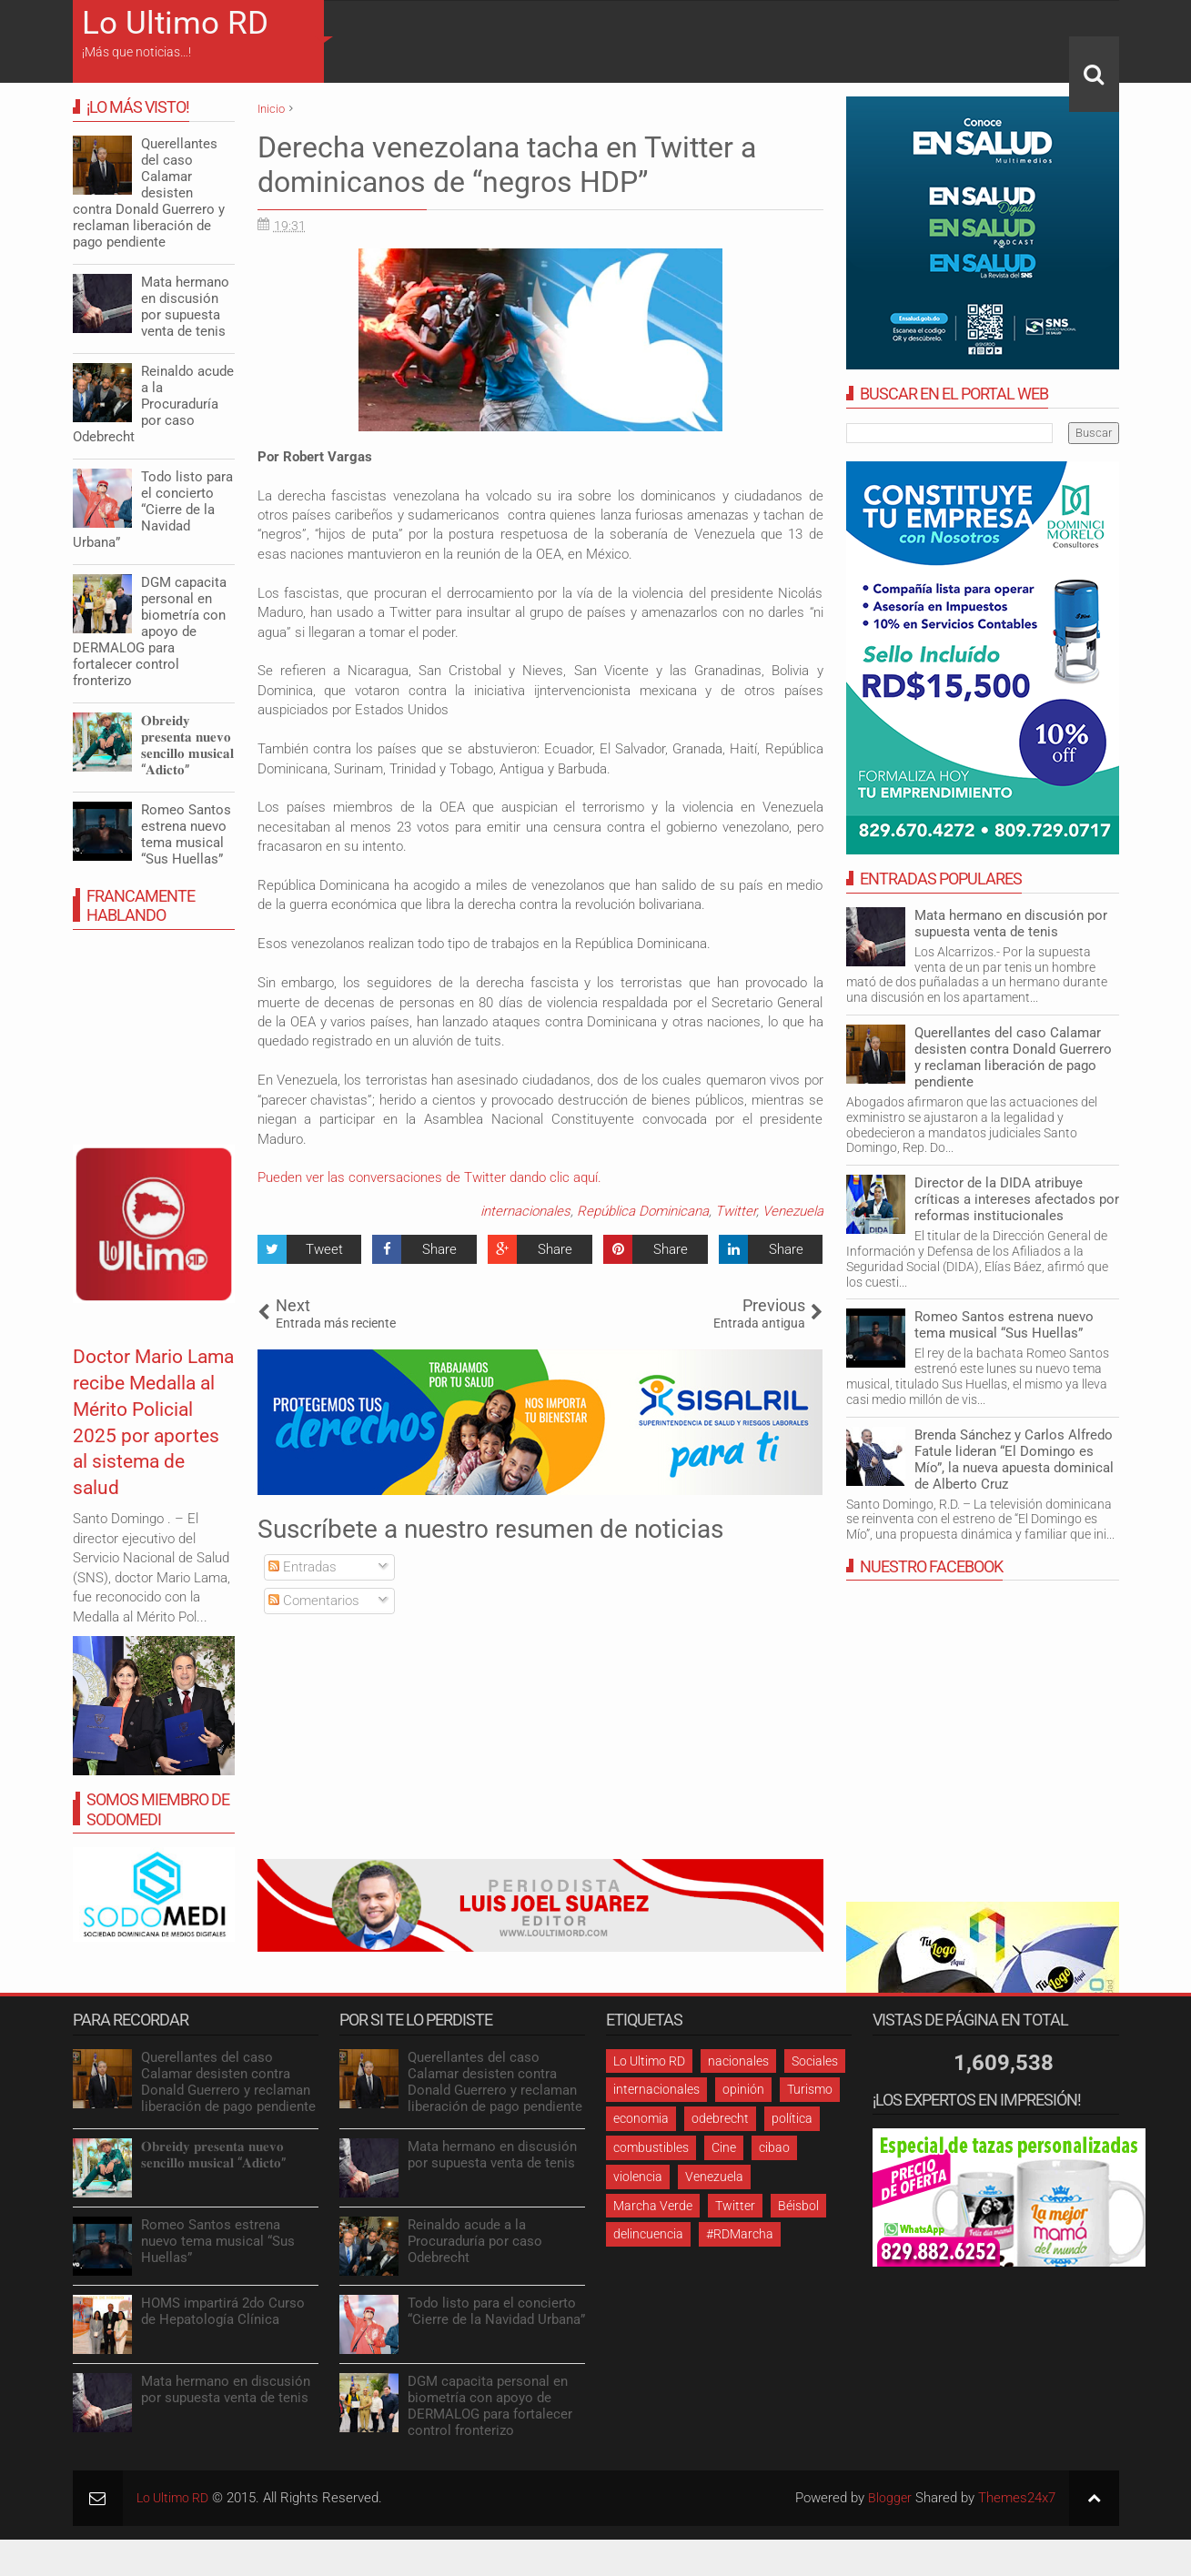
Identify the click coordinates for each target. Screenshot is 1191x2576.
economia (641, 2118)
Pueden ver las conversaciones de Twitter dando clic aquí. (429, 1177)
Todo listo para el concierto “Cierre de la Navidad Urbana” (153, 510)
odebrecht (720, 2118)
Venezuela (792, 1211)
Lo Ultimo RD (175, 23)
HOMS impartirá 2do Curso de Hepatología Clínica (223, 2311)
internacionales (525, 1211)
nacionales (738, 2061)
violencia (637, 2176)
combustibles (651, 2147)
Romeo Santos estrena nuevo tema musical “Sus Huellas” (1004, 1324)
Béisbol (798, 2205)
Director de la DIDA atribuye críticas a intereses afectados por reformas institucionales (1016, 1199)
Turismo (810, 2089)
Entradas (302, 1567)
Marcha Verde (652, 2205)
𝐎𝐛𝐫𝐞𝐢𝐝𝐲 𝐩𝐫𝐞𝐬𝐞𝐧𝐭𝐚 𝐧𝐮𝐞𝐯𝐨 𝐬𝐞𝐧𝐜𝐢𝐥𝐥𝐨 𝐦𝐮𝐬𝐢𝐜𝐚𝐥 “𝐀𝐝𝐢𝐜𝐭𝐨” (187, 745)
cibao (774, 2147)
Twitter (735, 1211)
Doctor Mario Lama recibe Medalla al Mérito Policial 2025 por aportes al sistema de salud (143, 1447)
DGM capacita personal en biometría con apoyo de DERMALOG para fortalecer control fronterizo (150, 631)
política (792, 2118)
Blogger (889, 2498)
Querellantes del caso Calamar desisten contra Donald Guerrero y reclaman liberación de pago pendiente (1013, 1057)
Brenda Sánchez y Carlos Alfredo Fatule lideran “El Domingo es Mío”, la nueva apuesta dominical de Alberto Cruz (1014, 1459)
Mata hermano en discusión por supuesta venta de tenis (1010, 923)
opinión (743, 2089)
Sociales (815, 2061)
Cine (724, 2147)
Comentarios (313, 1600)
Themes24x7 (1016, 2498)
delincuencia (648, 2234)
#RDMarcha (739, 2234)
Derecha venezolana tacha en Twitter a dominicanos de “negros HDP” (506, 164)
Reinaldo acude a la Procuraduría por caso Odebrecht (153, 404)
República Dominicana (643, 1211)
